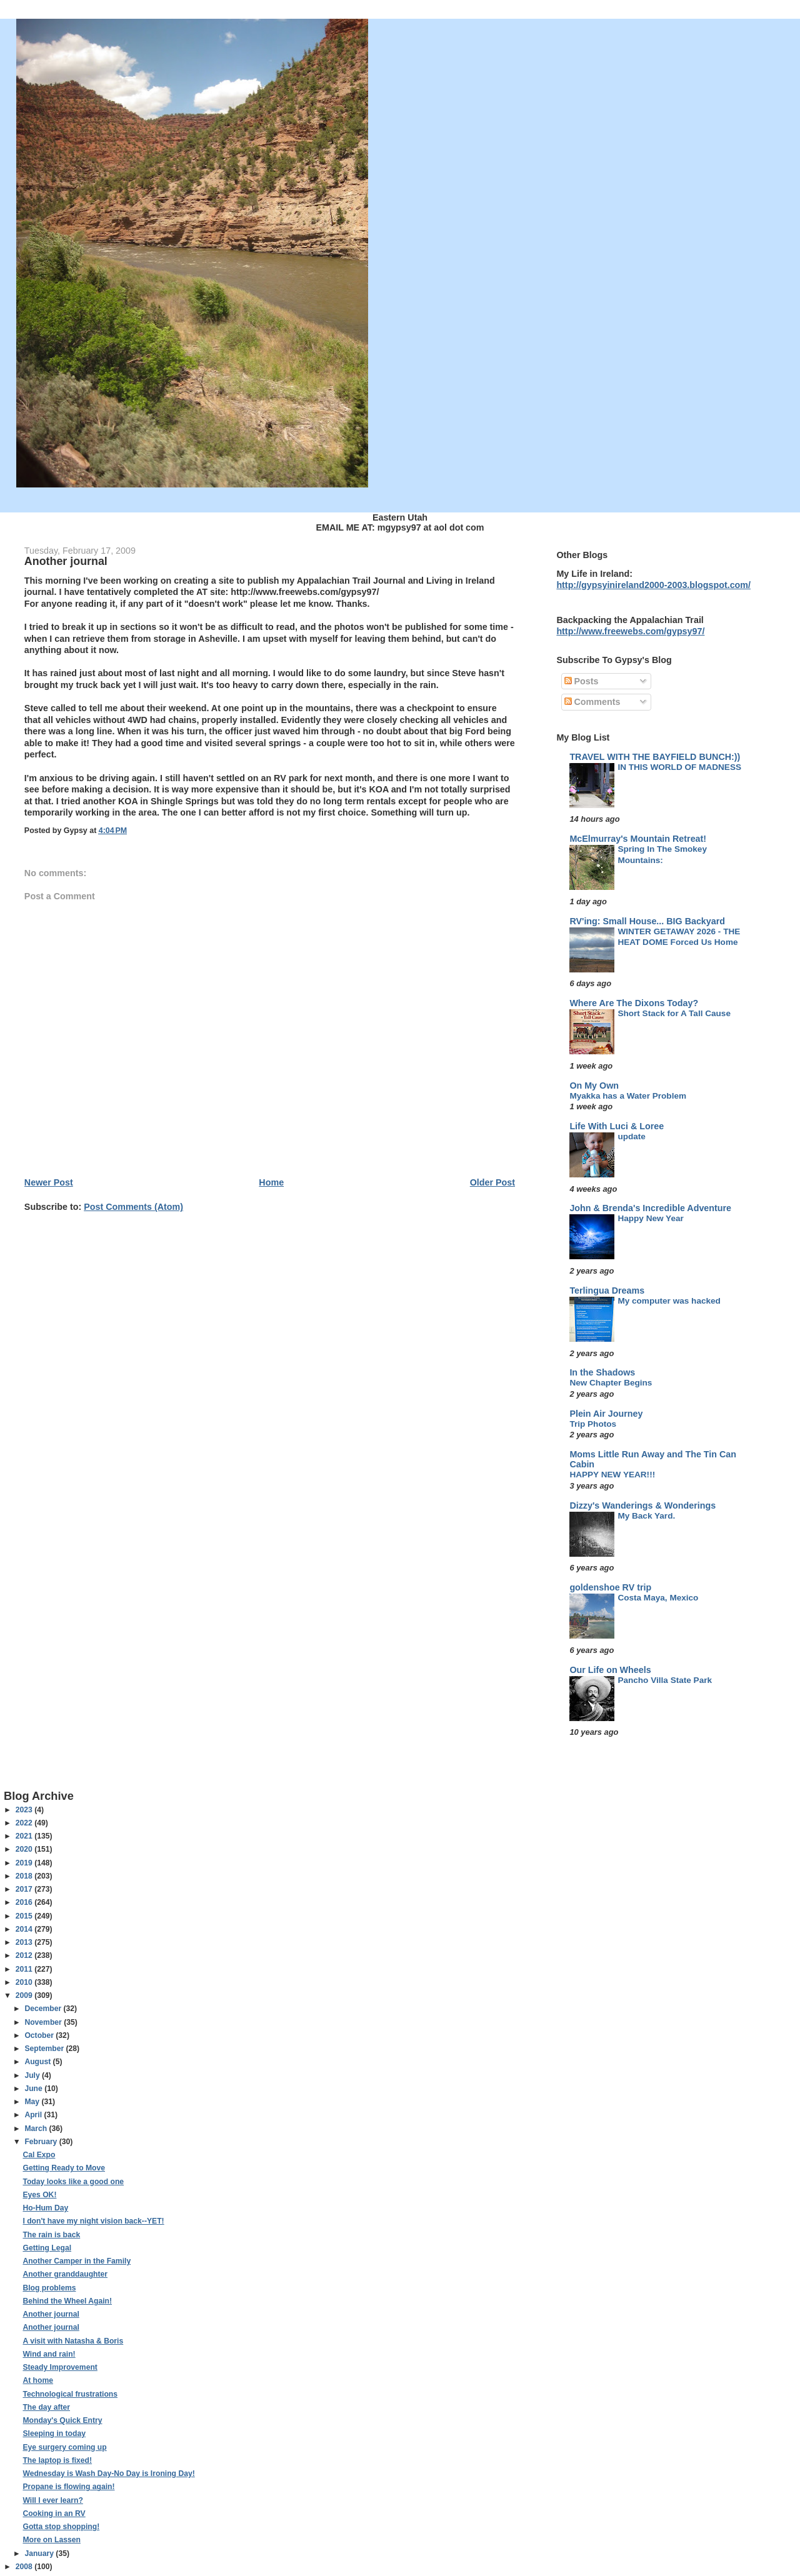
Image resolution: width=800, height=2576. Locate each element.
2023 (25, 1809)
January (40, 2553)
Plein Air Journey (605, 1414)
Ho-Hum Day (45, 2208)
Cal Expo (38, 2154)
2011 (25, 1969)
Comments (592, 702)
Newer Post (48, 1182)
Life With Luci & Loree (616, 1126)
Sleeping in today (54, 2433)
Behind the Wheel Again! (67, 2301)
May (32, 2101)
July (33, 2075)
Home (271, 1182)
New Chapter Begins (610, 1382)
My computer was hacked (669, 1300)
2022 (25, 1823)
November (44, 2022)
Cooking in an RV (53, 2513)
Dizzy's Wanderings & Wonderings (642, 1505)
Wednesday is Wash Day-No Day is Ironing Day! (108, 2473)
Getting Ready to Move (63, 2168)
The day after (46, 2407)
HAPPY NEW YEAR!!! (612, 1474)
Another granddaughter (65, 2274)
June (34, 2088)
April (34, 2114)
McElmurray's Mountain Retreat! (637, 839)
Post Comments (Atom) (133, 1207)
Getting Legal (46, 2248)
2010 (25, 1982)
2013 (25, 1942)
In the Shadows (602, 1372)
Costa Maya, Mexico (658, 1597)
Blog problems (49, 2288)
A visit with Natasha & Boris (72, 2341)
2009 (25, 1995)
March (36, 2128)
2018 (25, 1876)
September (45, 2048)
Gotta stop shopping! (60, 2526)
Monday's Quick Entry (62, 2420)
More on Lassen (51, 2539)
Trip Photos (592, 1424)
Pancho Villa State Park (665, 1680)
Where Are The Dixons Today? (633, 1003)
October (40, 2035)
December (43, 2008)
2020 (25, 1849)
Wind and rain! (48, 2354)
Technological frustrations (70, 2394)
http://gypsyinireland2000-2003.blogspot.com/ (653, 585)
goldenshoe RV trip (610, 1587)
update (632, 1136)
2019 (25, 1863)
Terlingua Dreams (606, 1290)
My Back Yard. (646, 1515)
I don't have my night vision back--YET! (93, 2221)
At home (37, 2380)
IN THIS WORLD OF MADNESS (679, 767)
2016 (25, 1902)
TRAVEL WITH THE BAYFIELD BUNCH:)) (654, 757)
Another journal (50, 2314)
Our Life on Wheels (610, 1670)
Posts (581, 681)
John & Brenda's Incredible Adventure (650, 1208)
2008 (25, 2566)
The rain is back (51, 2234)
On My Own (594, 1086)
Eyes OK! (39, 2194)
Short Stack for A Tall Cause (674, 1013)
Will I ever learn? (52, 2500)
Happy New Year (650, 1218)
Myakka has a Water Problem (627, 1096)
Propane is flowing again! (68, 2486)
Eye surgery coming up (64, 2447)
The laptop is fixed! (57, 2460)
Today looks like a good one (73, 2181)
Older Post (492, 1182)
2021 (25, 1836)
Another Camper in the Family (76, 2261)
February (41, 2141)
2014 (25, 1929)
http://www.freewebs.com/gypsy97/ (630, 631)
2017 (25, 1889)
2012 (25, 1955)
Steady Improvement (59, 2367)
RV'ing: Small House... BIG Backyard (647, 921)
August (38, 2061)
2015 (25, 1916)
